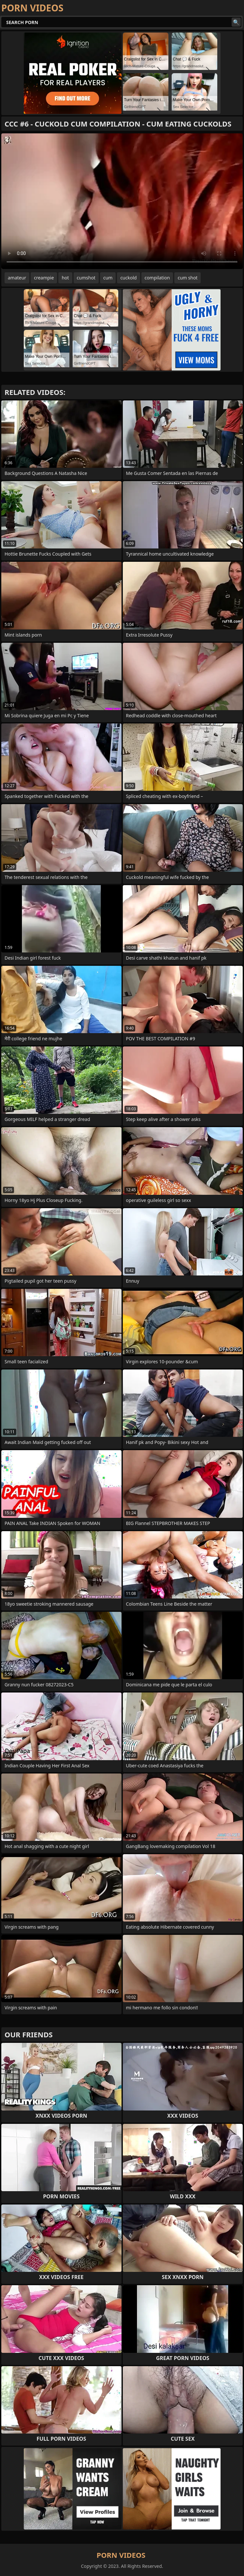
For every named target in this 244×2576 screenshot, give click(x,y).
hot (65, 278)
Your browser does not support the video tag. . (122, 201)
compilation (157, 278)
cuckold (128, 278)
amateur (17, 278)
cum (107, 278)
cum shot (187, 278)
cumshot (86, 278)
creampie (44, 278)
